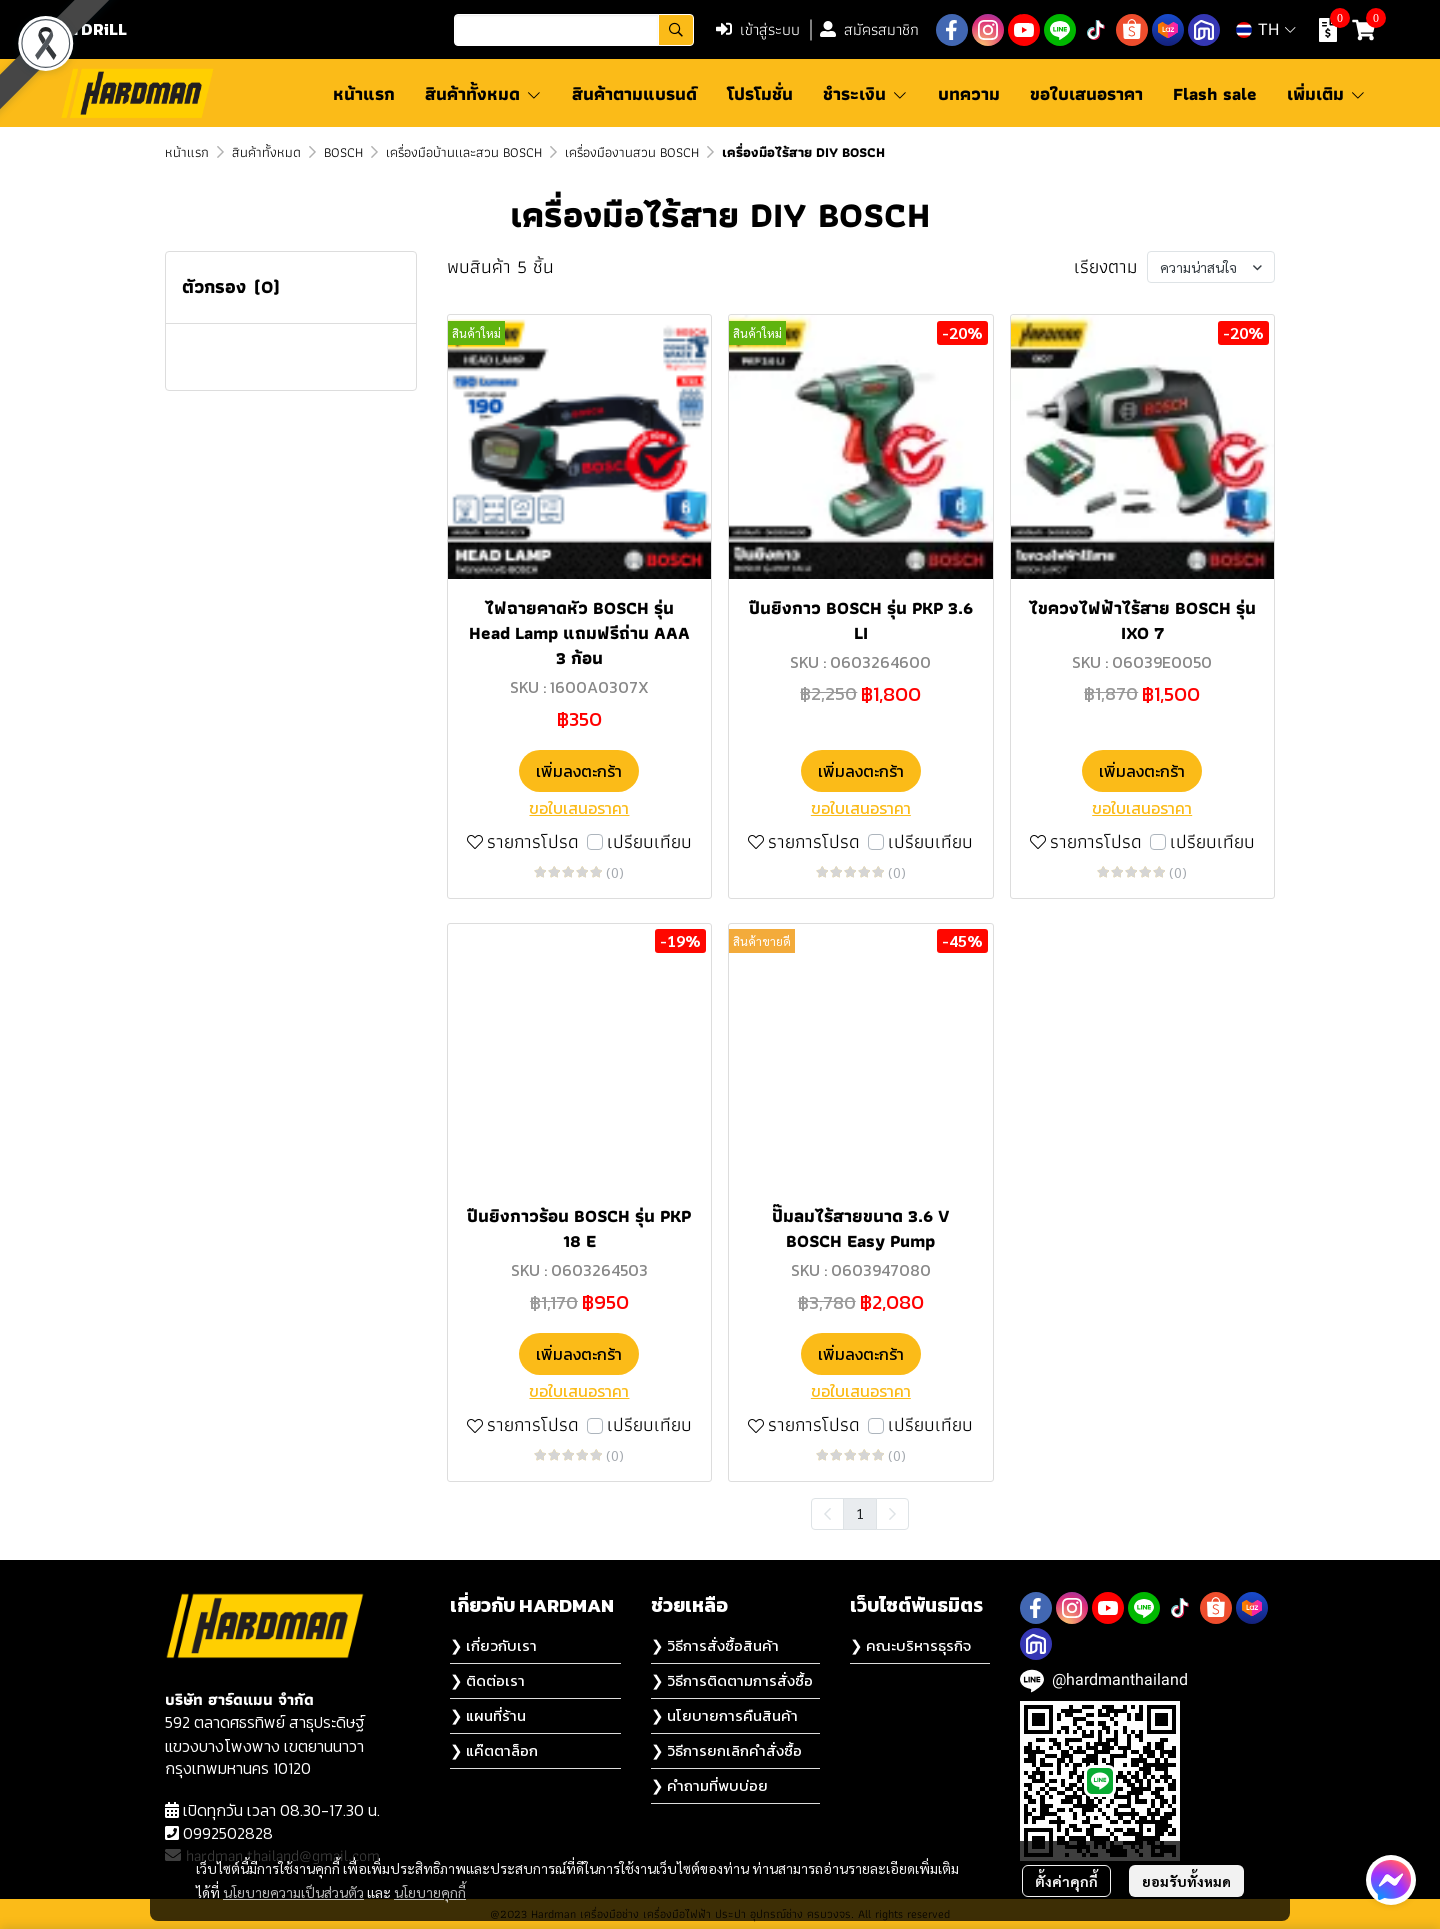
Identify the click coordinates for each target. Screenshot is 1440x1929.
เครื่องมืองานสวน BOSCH (632, 152)
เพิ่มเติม (1326, 93)
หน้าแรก (187, 152)
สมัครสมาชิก (869, 29)
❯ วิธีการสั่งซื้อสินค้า (715, 1645)
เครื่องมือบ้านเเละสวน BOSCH (464, 152)
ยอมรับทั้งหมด (1186, 1881)
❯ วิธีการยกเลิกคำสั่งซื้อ (726, 1750)
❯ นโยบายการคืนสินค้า (724, 1715)
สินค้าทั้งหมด (266, 152)
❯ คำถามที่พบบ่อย (709, 1785)
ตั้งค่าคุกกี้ (1066, 1881)
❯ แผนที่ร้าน (488, 1715)
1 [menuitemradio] (860, 1513)
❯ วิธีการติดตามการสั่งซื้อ (732, 1680)
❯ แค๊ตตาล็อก (494, 1750)
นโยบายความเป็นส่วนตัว (293, 1892)
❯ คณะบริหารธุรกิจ (910, 1645)
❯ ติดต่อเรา (487, 1680)
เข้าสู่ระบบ (758, 29)
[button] (574, 30)
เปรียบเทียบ (649, 842)
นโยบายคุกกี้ (430, 1892)
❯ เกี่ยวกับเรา (493, 1645)
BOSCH (343, 152)
